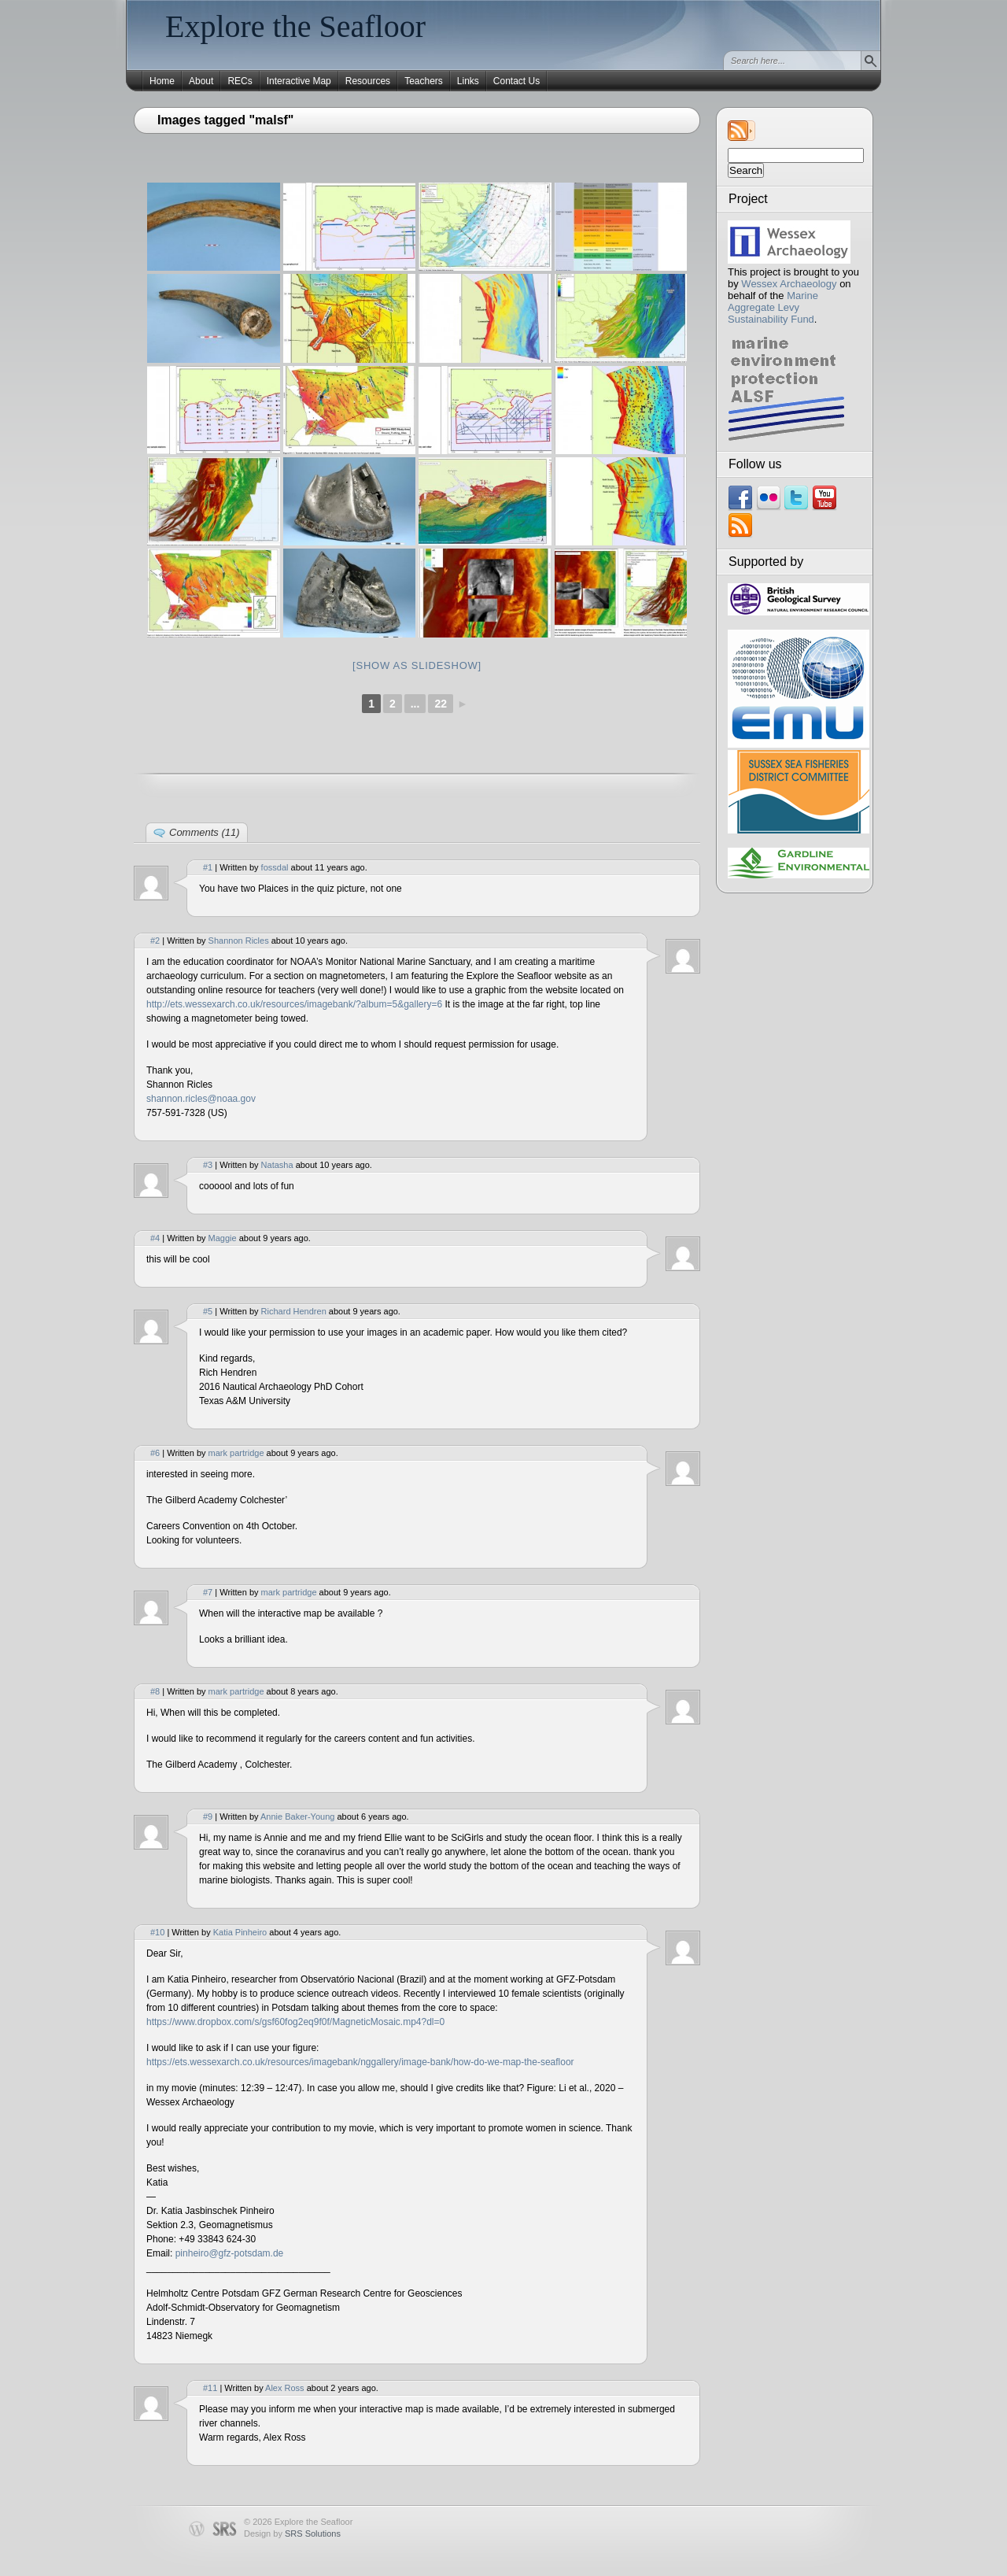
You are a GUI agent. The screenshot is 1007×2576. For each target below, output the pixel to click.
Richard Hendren (293, 1311)
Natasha (277, 1165)
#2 (155, 940)
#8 (155, 1691)
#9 (207, 1816)
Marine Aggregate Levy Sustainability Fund (773, 307)
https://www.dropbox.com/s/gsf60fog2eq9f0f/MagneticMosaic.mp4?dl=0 (295, 2021)
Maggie (222, 1238)
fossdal (275, 867)
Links (468, 81)
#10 (157, 1932)
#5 (207, 1311)
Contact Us (516, 81)
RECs (239, 81)
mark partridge (236, 1453)
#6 (155, 1453)
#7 (207, 1592)
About (201, 81)
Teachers (423, 81)
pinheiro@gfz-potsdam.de (229, 2253)
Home (162, 81)
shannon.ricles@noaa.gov (201, 1098)
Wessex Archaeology (788, 284)
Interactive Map (299, 81)
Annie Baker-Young (297, 1816)
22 (440, 703)
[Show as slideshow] (416, 665)
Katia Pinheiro (240, 1932)
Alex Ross (284, 2388)
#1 (207, 867)
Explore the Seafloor (295, 26)
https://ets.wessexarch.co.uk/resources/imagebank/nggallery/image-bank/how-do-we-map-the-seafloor (360, 2062)
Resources (367, 81)
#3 (207, 1165)
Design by (292, 2533)
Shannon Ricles (238, 940)
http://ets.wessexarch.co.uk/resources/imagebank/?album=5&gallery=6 (294, 1004)
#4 (155, 1238)
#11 (210, 2388)
